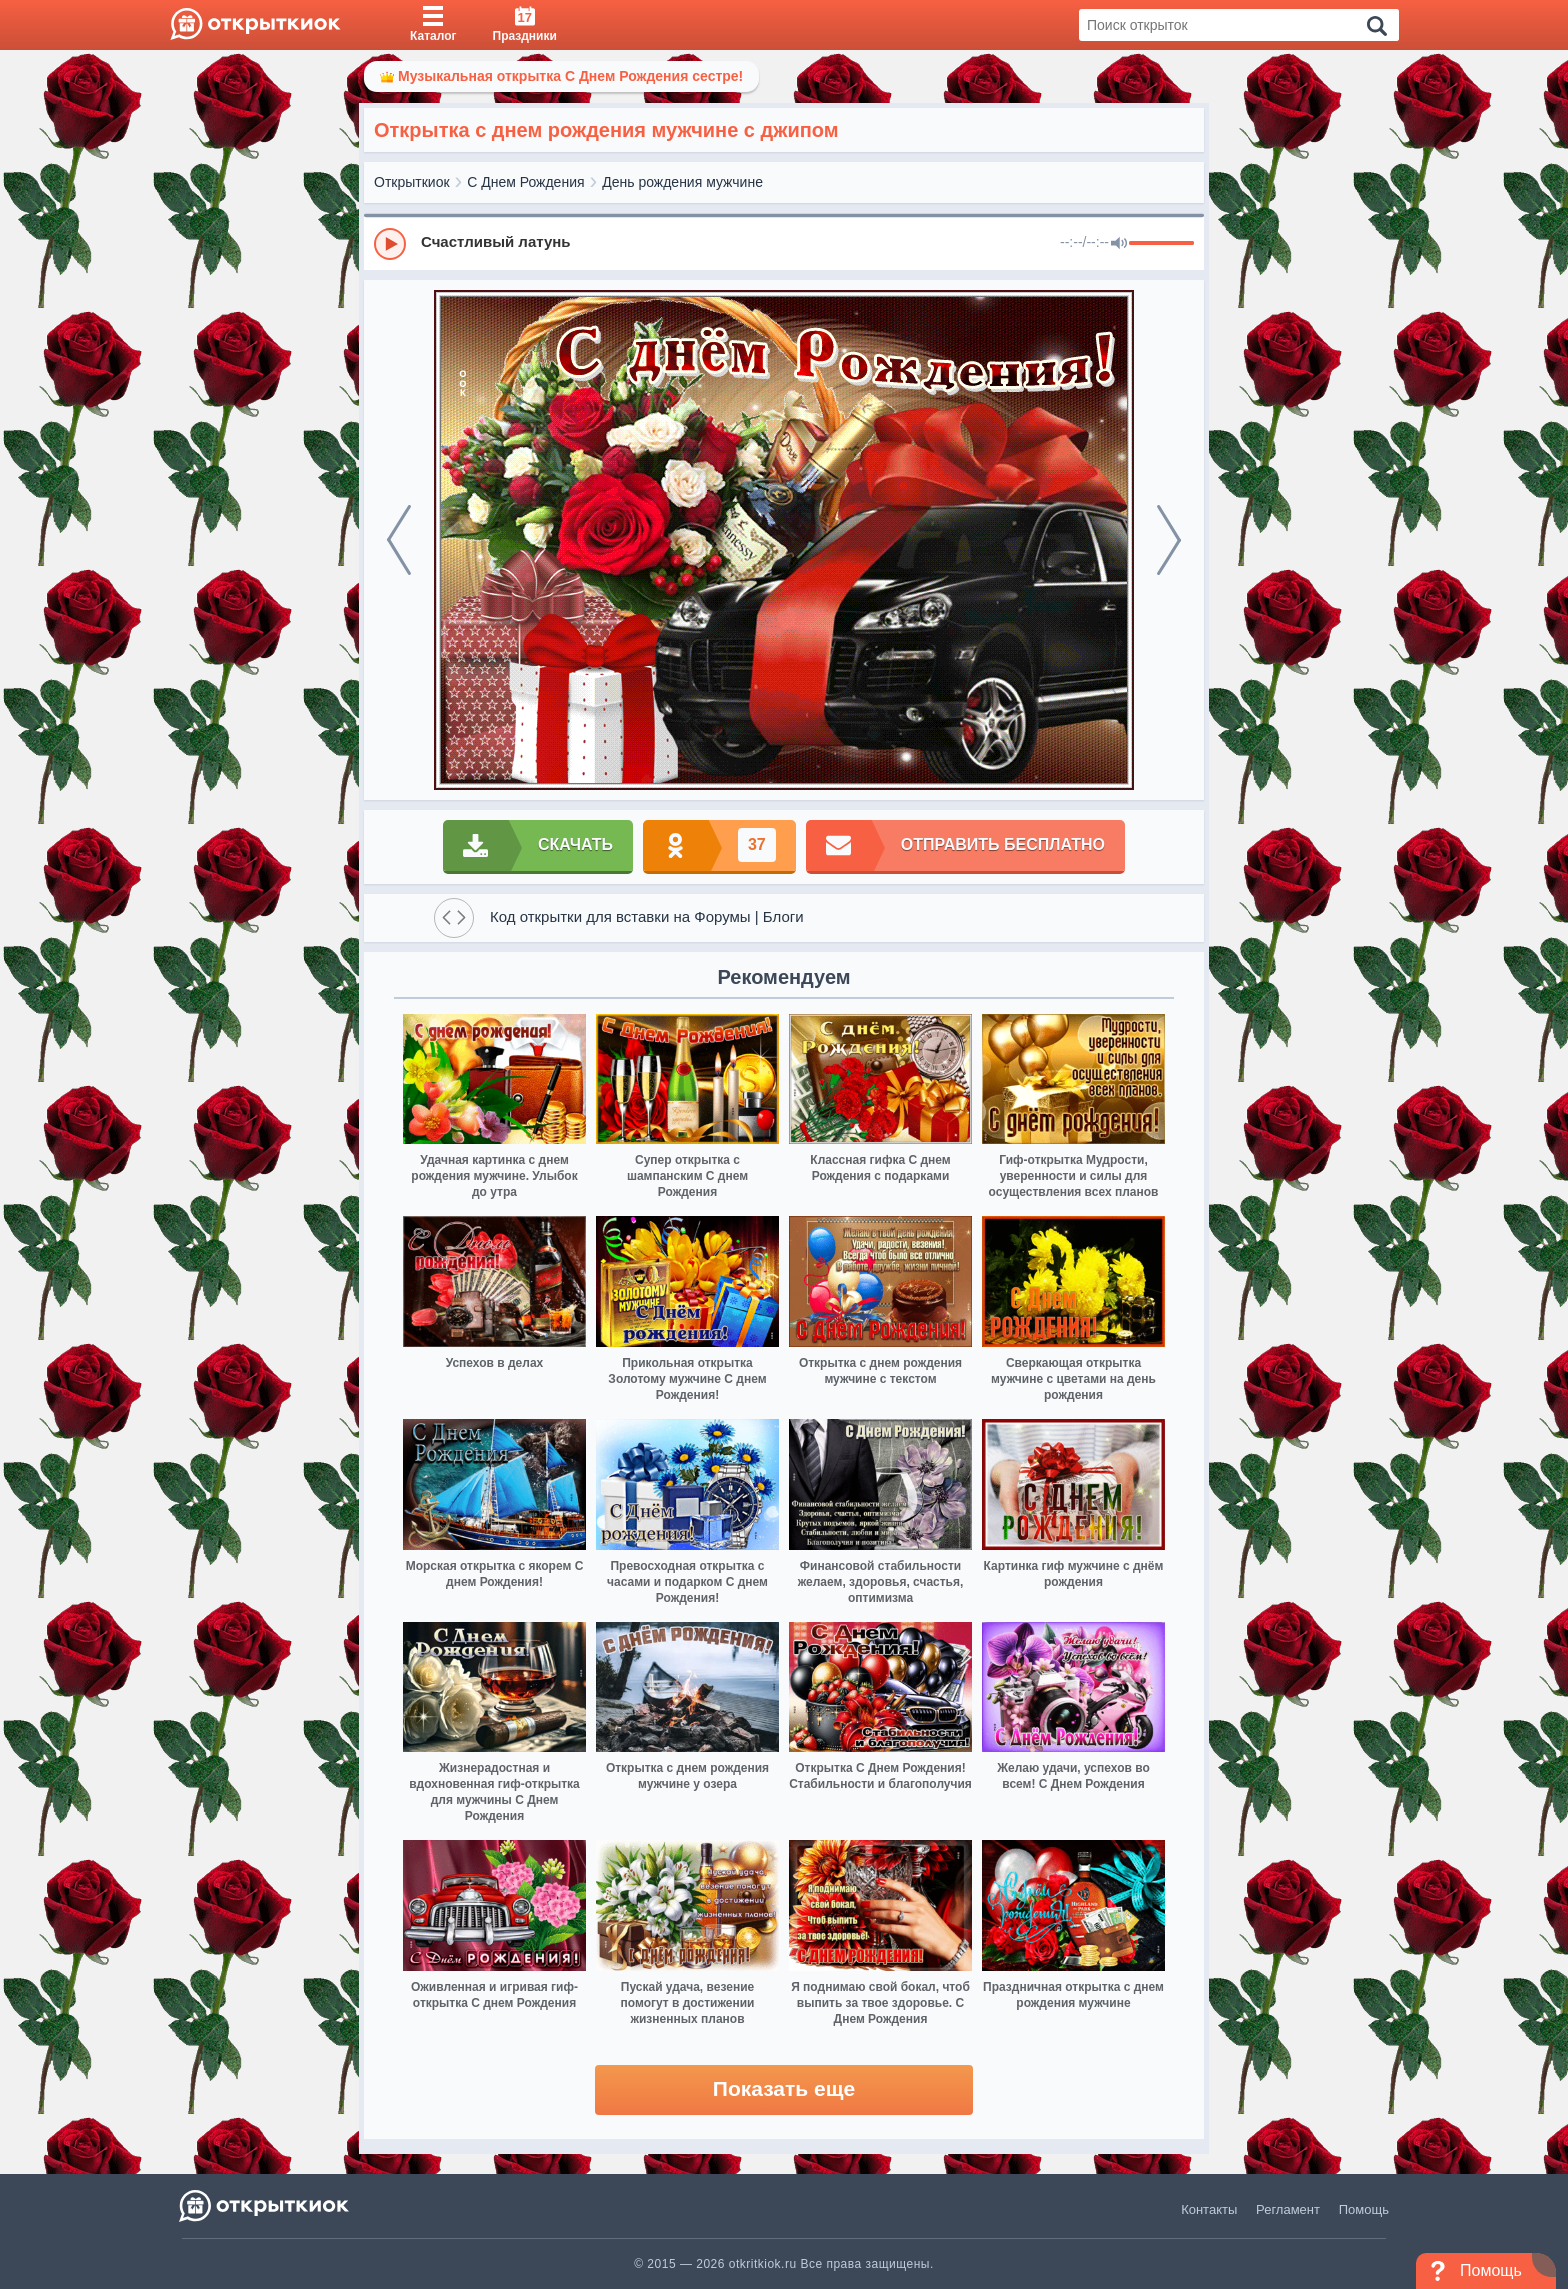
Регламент (1288, 2209)
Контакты (1209, 2209)
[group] (784, 243)
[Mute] (1119, 244)
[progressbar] (1161, 244)
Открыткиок (412, 182)
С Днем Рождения (525, 182)
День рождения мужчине (682, 182)
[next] (1169, 540)
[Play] (390, 244)
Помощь (1364, 2209)
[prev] (399, 540)
